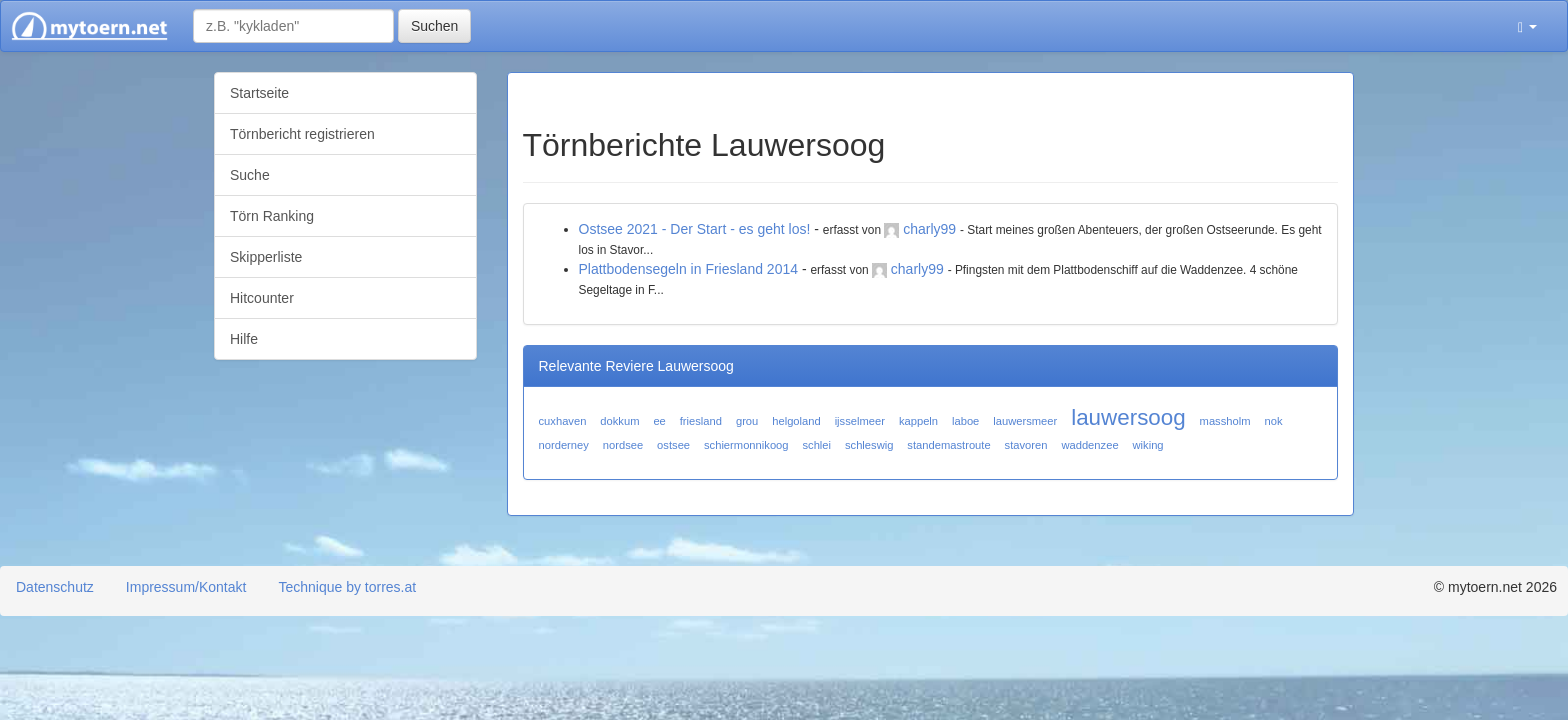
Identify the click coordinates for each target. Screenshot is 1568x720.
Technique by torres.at (347, 587)
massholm (1225, 421)
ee (659, 421)
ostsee (673, 445)
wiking (1148, 445)
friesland (701, 421)
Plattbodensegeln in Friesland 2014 (689, 269)
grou (747, 421)
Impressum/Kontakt (186, 587)
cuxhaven (563, 421)
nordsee (623, 445)
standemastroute (948, 445)
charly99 (929, 229)
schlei (816, 445)
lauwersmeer (1025, 421)
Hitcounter (262, 298)
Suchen (434, 26)
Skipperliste (266, 257)
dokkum (619, 421)
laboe (965, 421)
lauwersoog (1128, 417)
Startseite (259, 93)
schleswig (869, 445)
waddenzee (1089, 445)
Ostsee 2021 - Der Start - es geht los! (695, 229)
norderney (564, 445)
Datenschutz (55, 587)
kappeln (918, 421)
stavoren (1026, 445)
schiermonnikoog (746, 445)
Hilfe (244, 339)
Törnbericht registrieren (302, 134)
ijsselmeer (860, 421)
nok (1273, 421)
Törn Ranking (272, 216)
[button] (1527, 26)
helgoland (796, 421)
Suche (250, 175)
